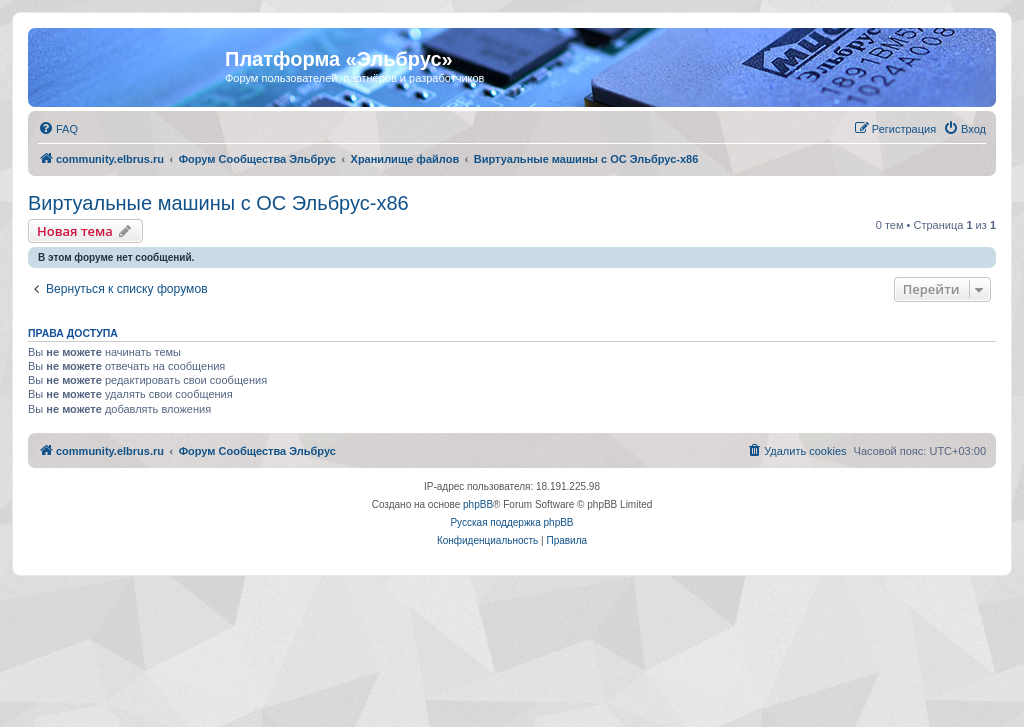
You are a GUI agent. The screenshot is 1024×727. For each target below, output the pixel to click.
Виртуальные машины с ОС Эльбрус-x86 (218, 203)
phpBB (478, 504)
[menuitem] (58, 129)
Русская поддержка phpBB (511, 522)
